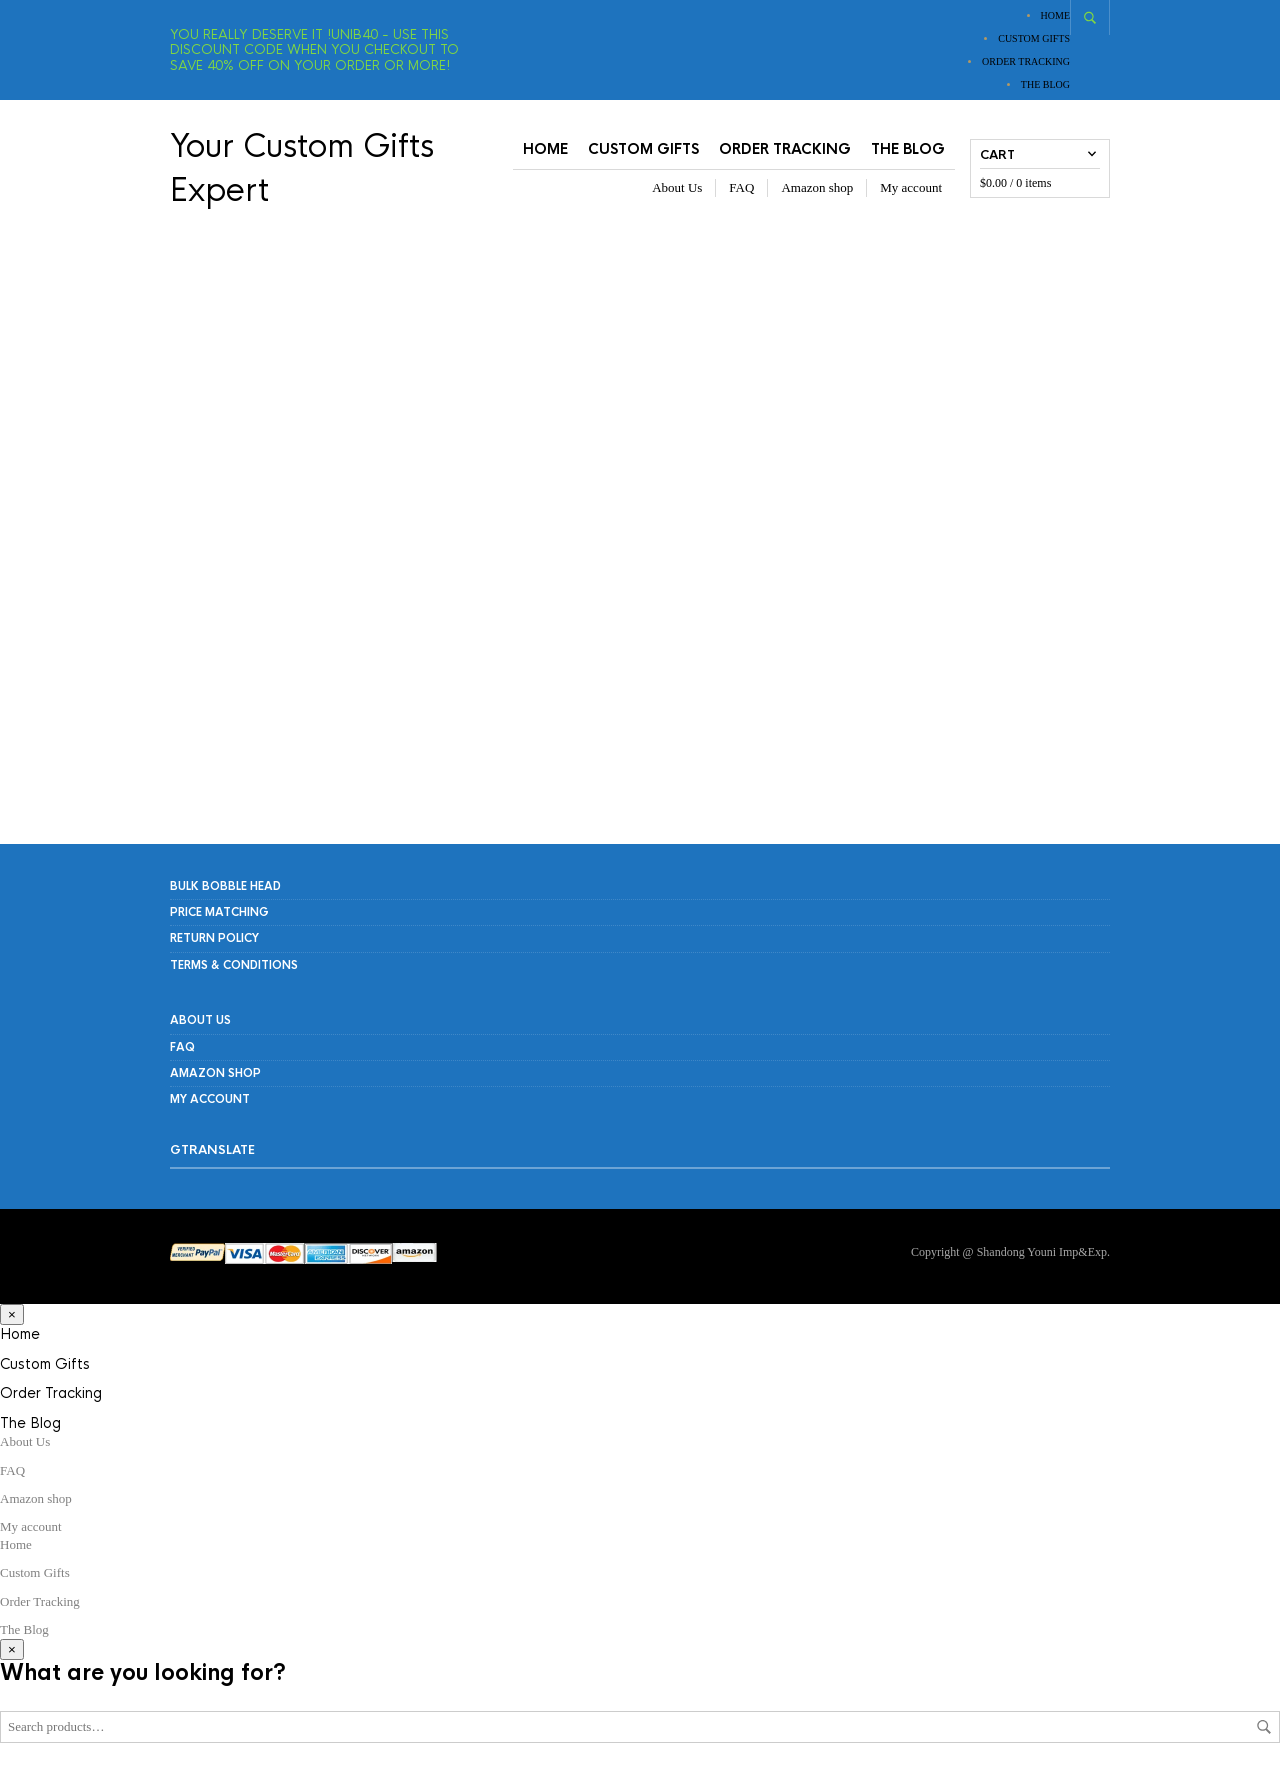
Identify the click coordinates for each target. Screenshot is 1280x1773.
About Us (677, 187)
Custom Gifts (1034, 38)
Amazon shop (817, 187)
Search (1264, 1727)
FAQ (741, 187)
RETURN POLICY (214, 938)
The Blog (1045, 84)
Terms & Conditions (234, 965)
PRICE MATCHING (219, 912)
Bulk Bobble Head (225, 886)
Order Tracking (1026, 61)
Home (1055, 15)
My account (911, 187)
